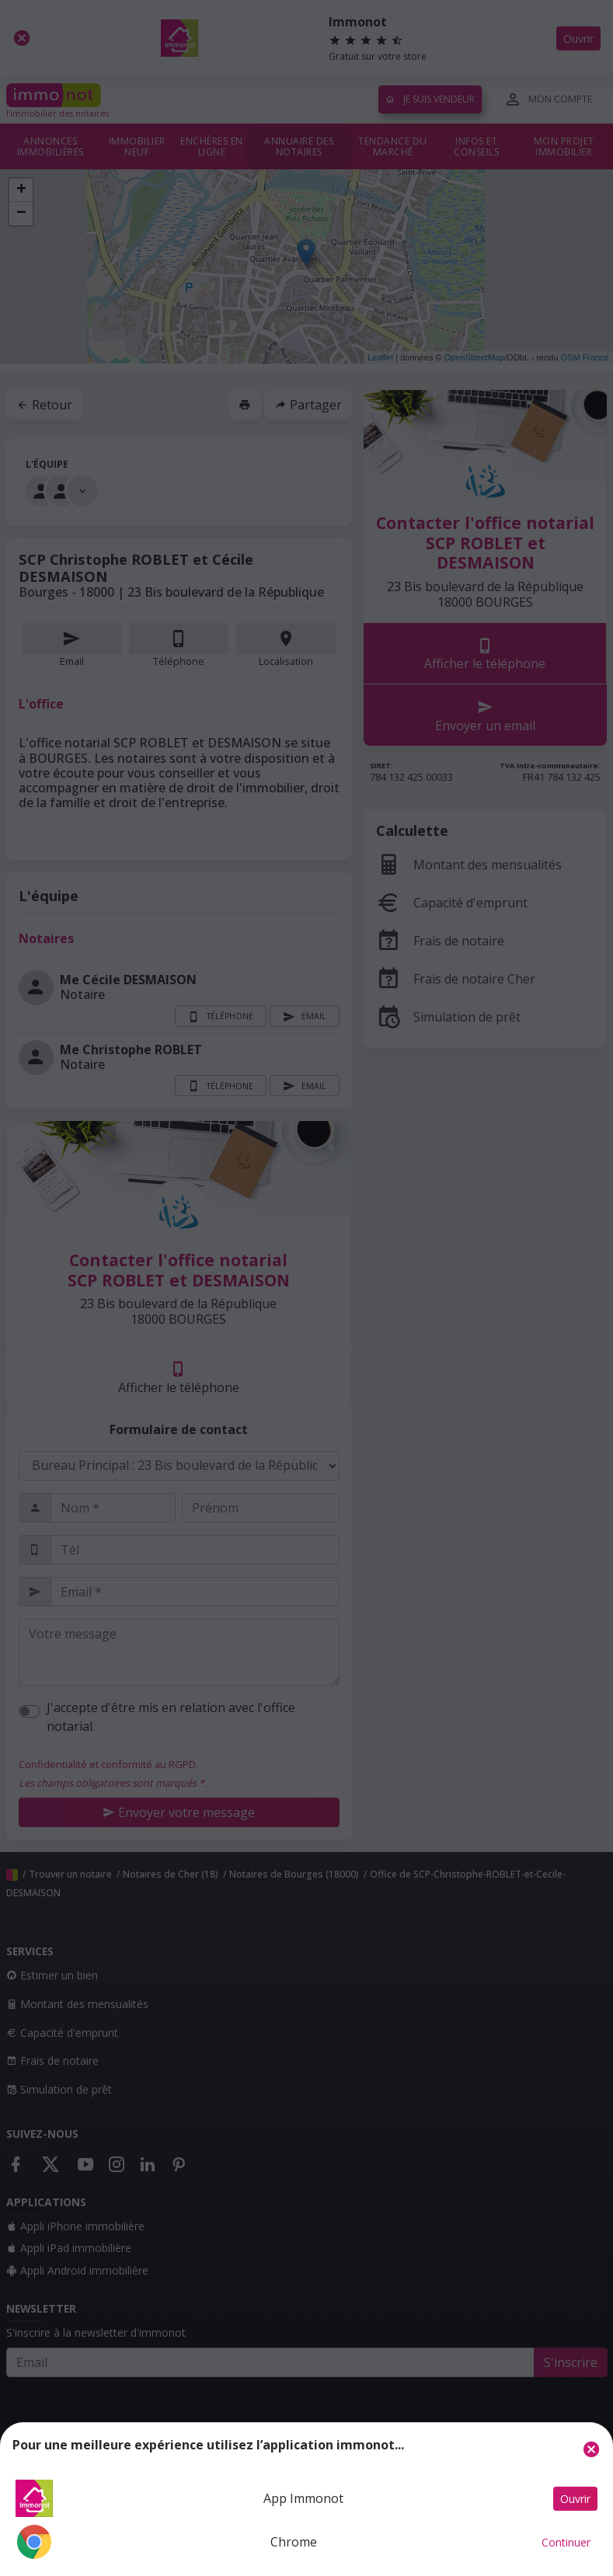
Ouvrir (575, 2498)
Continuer (566, 2542)
